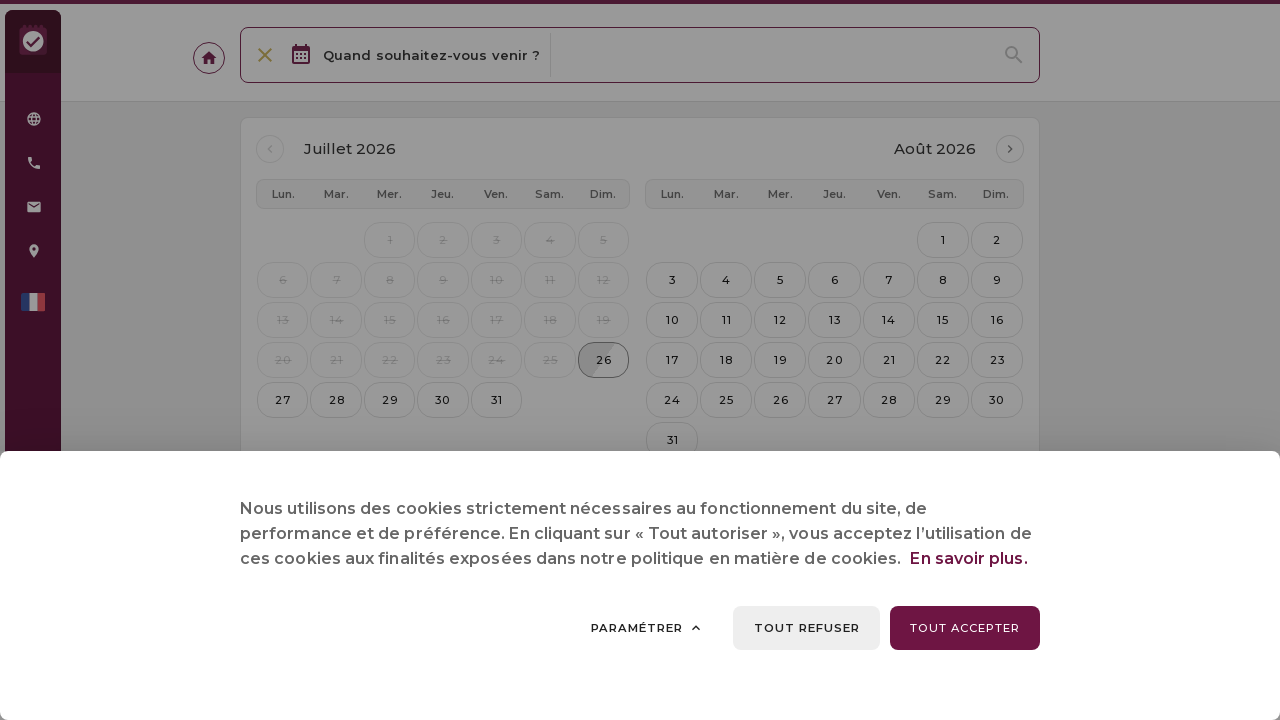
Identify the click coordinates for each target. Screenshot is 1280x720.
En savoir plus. (968, 558)
